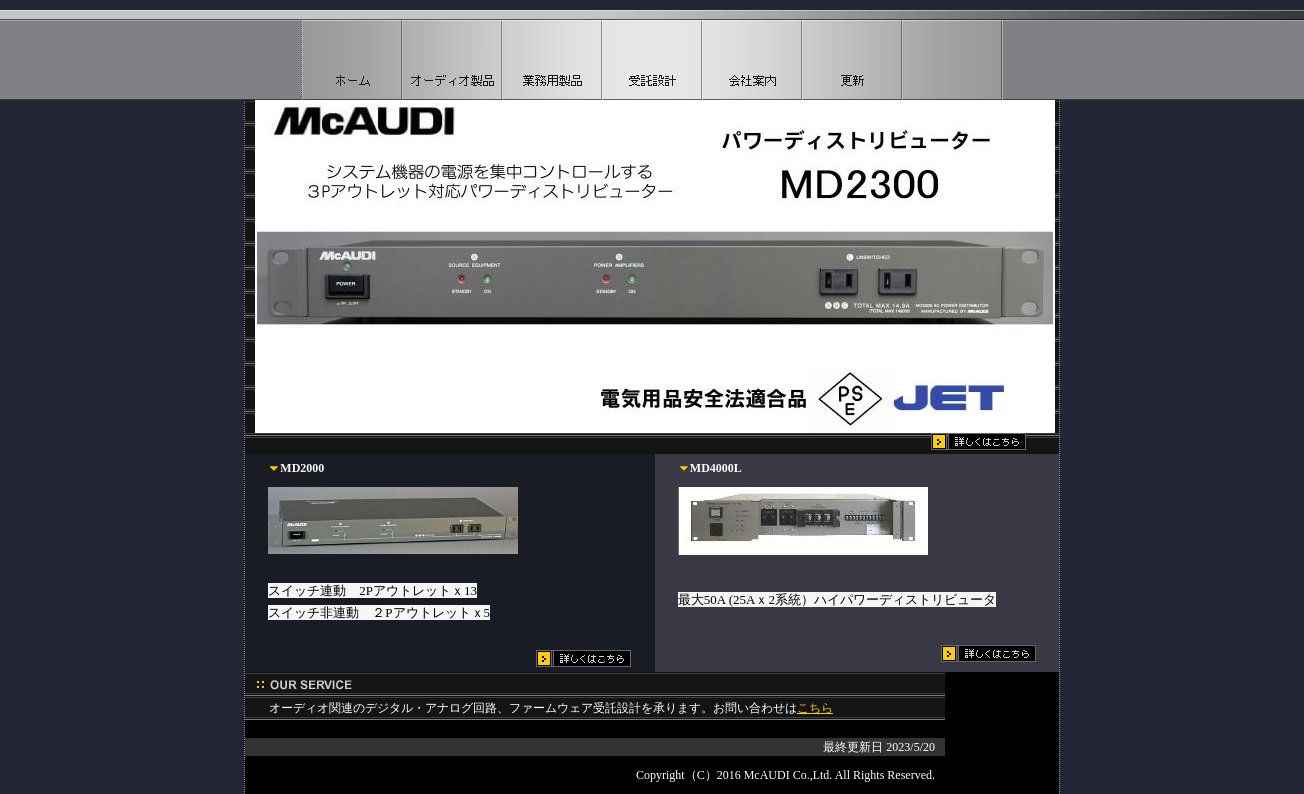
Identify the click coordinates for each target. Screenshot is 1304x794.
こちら (815, 708)
